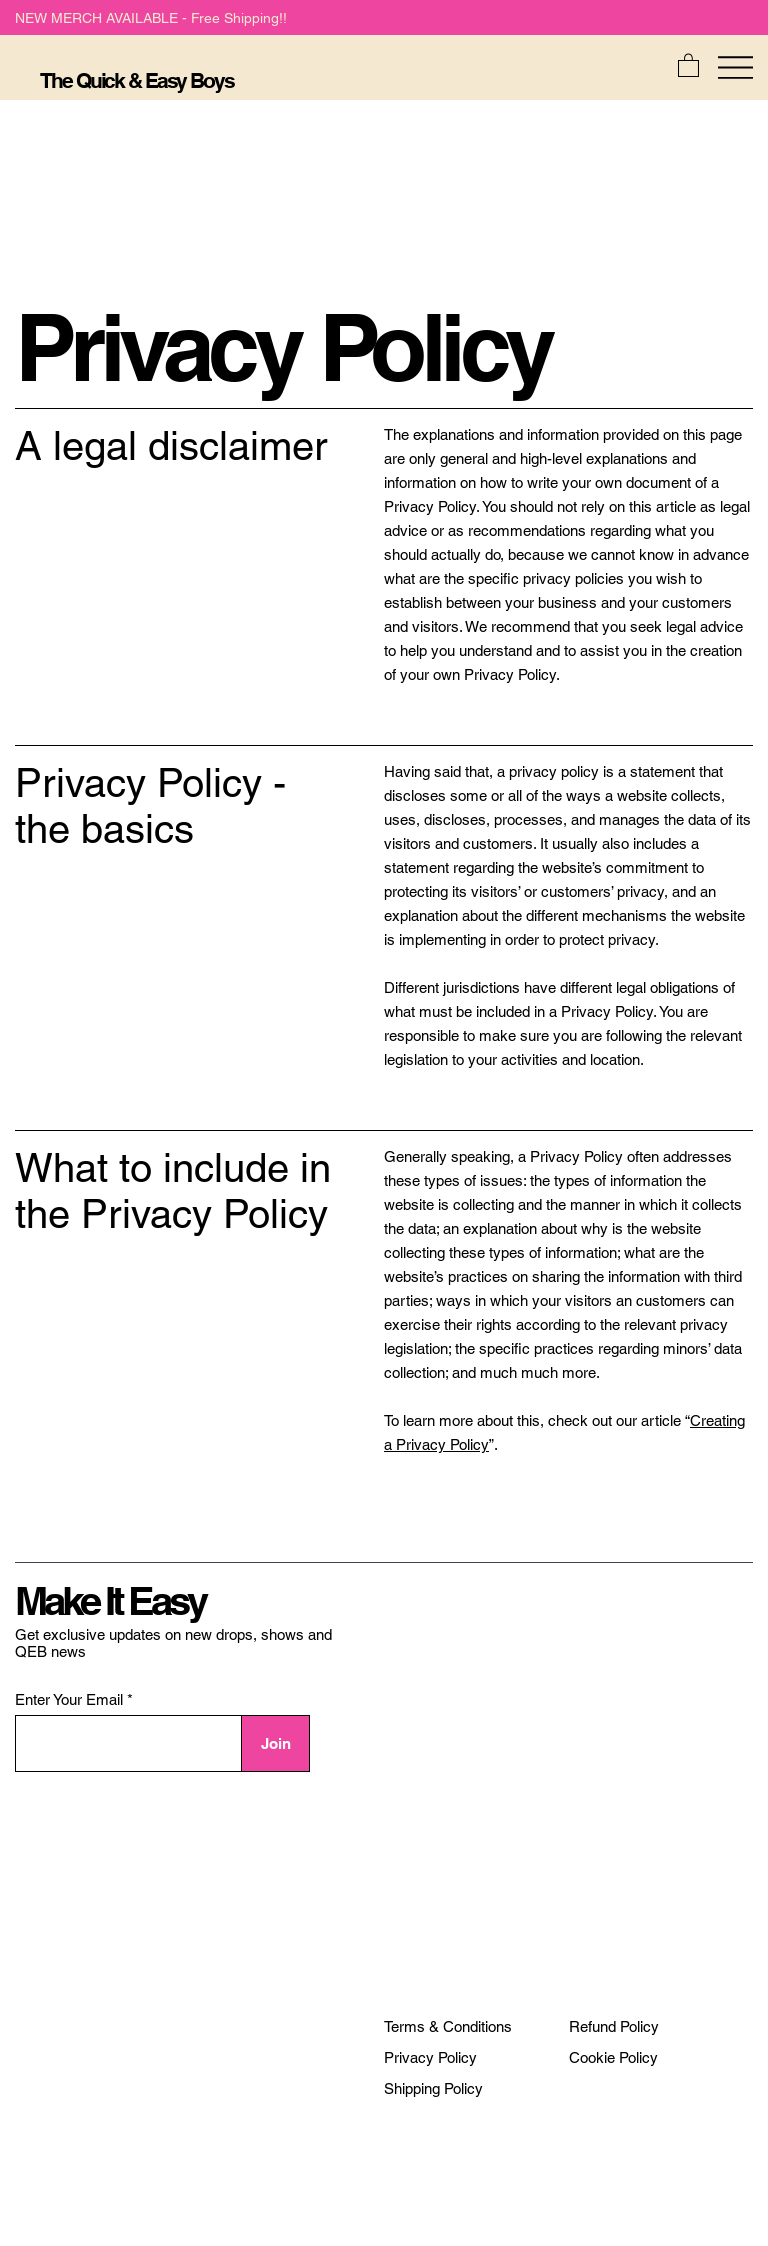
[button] (688, 64)
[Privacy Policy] (430, 2058)
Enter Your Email (69, 1699)
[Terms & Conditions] (448, 2027)
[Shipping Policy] (433, 2089)
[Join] (275, 1743)
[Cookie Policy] (613, 2058)
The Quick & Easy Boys (136, 80)
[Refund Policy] (614, 2027)
